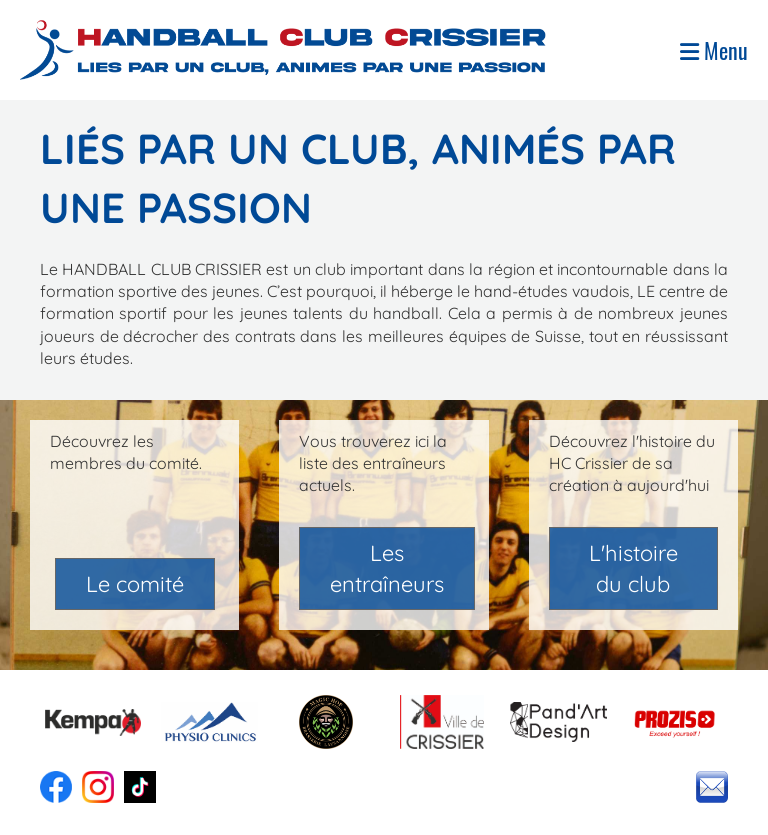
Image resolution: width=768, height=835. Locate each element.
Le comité (135, 584)
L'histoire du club (633, 568)
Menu (714, 50)
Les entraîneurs (387, 568)
